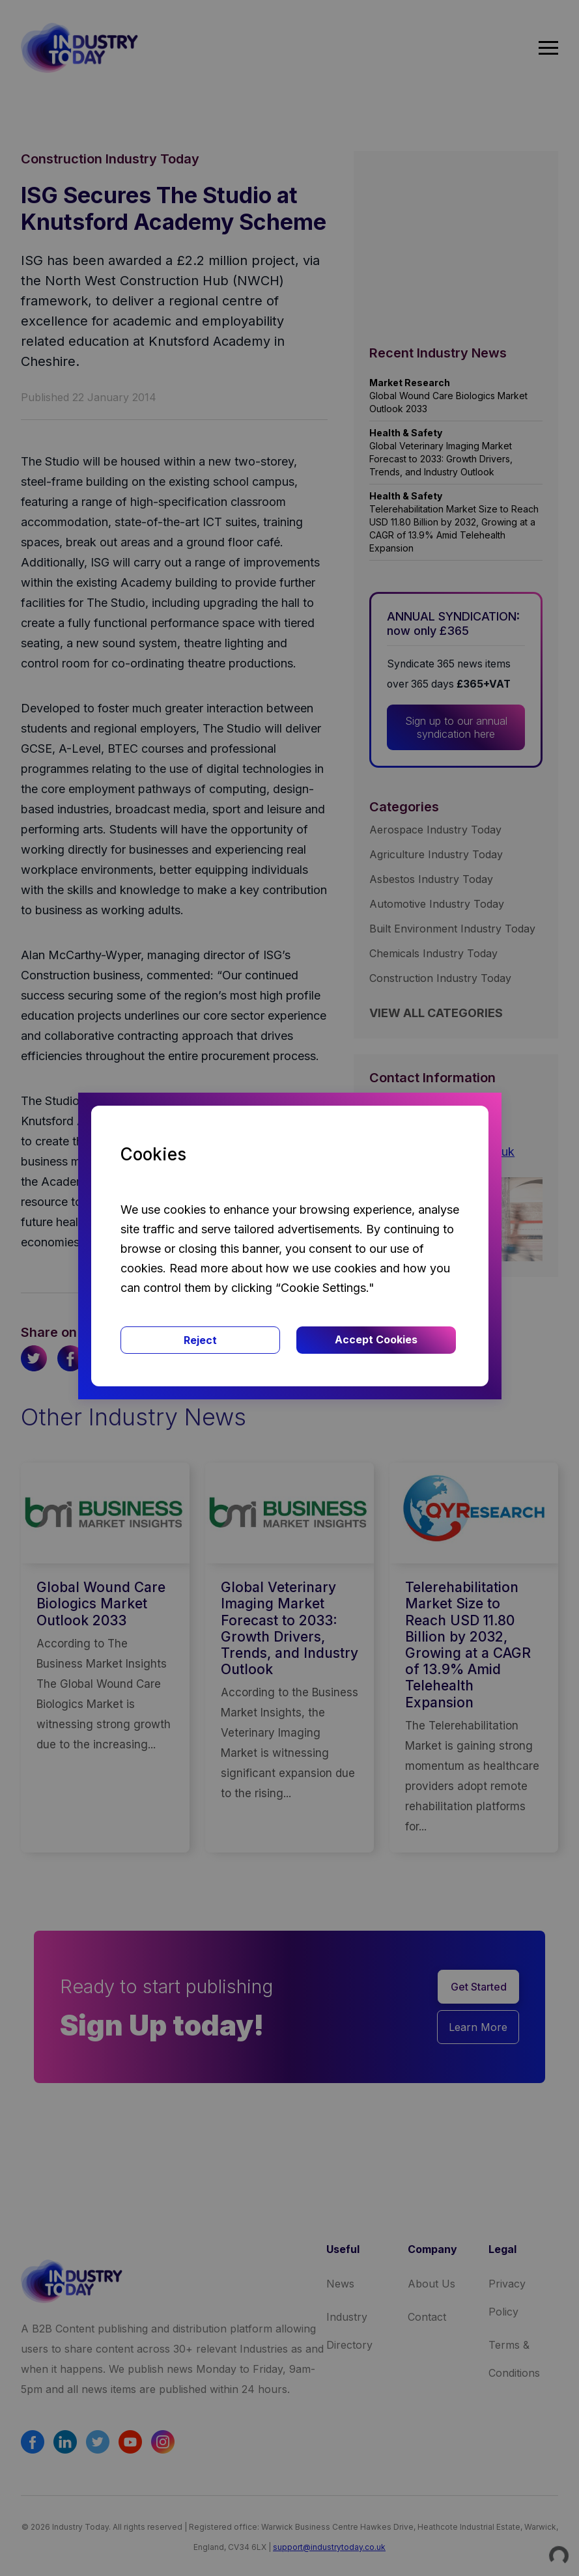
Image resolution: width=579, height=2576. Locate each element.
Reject (200, 1340)
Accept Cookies (376, 1339)
